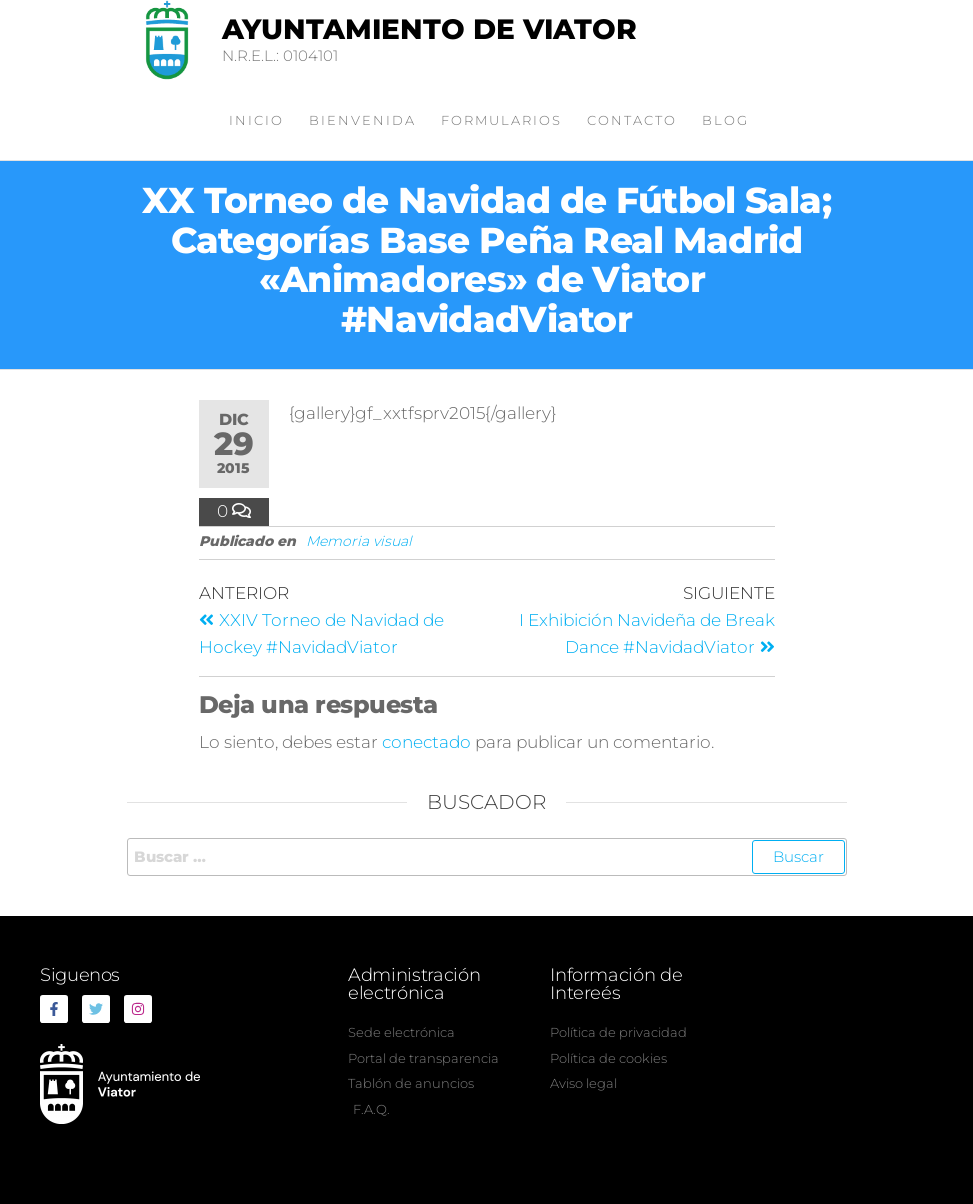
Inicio (256, 120)
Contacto (632, 120)
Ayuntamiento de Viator (429, 29)
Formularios (501, 120)
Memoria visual (359, 541)
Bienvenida (362, 120)
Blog (725, 120)
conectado (426, 742)
